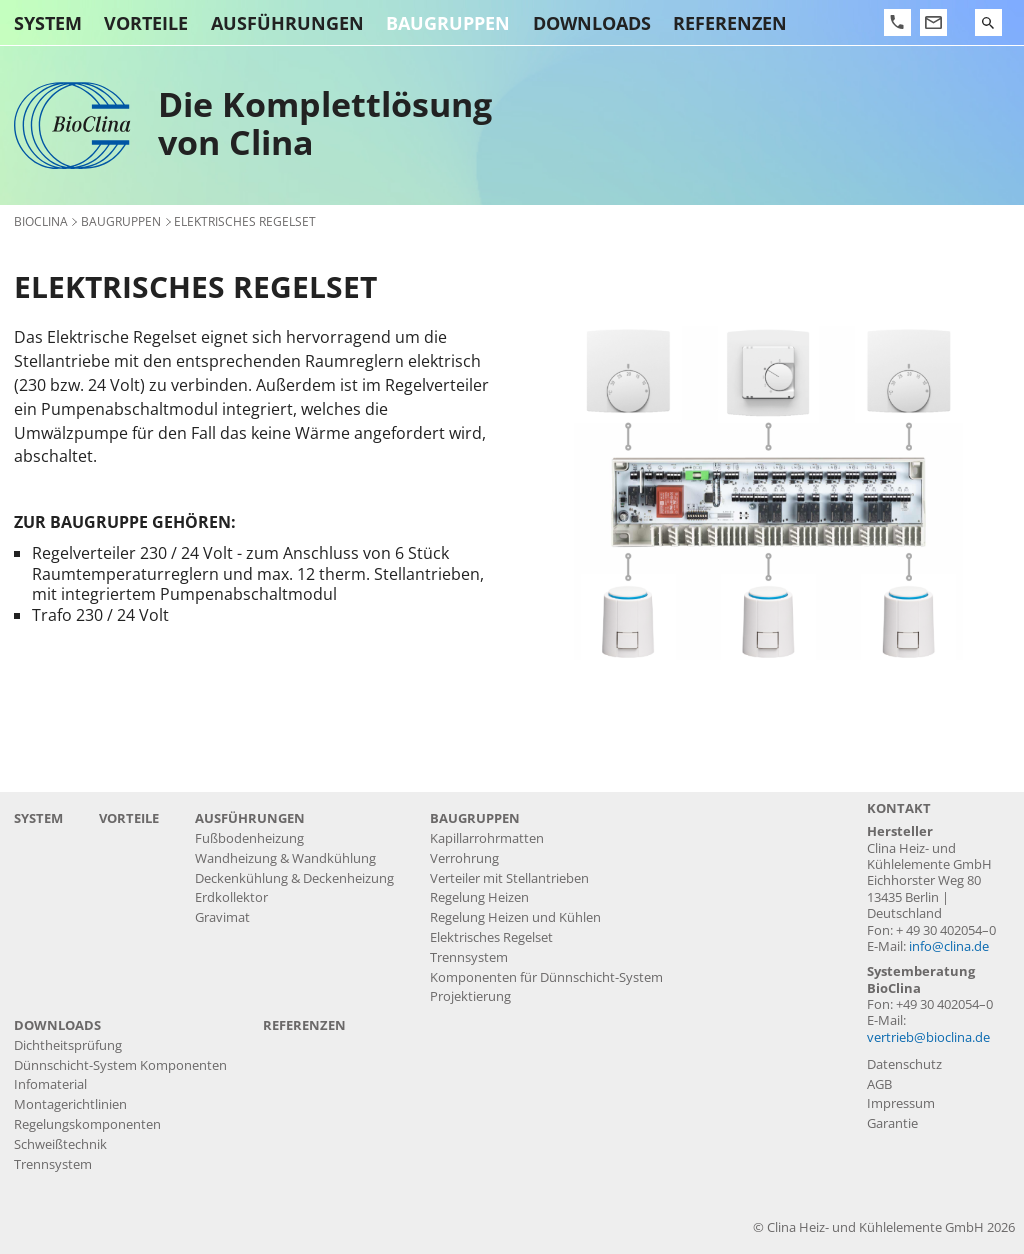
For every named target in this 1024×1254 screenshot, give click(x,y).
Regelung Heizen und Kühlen (515, 917)
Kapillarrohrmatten (487, 838)
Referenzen (730, 23)
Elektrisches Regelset (491, 937)
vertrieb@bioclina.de (928, 1037)
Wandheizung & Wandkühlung (285, 858)
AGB (879, 1084)
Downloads (592, 23)
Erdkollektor (231, 897)
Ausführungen (287, 23)
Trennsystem (469, 957)
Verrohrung (464, 858)
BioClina (41, 221)
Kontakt (899, 808)
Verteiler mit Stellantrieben (509, 878)
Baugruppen (448, 23)
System (48, 23)
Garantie (892, 1123)
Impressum (901, 1103)
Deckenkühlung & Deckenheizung (294, 878)
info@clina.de (949, 946)
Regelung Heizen (479, 897)
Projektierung (470, 996)
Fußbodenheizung (249, 838)
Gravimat (222, 917)
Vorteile (146, 23)
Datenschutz (904, 1064)
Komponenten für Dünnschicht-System (546, 977)
